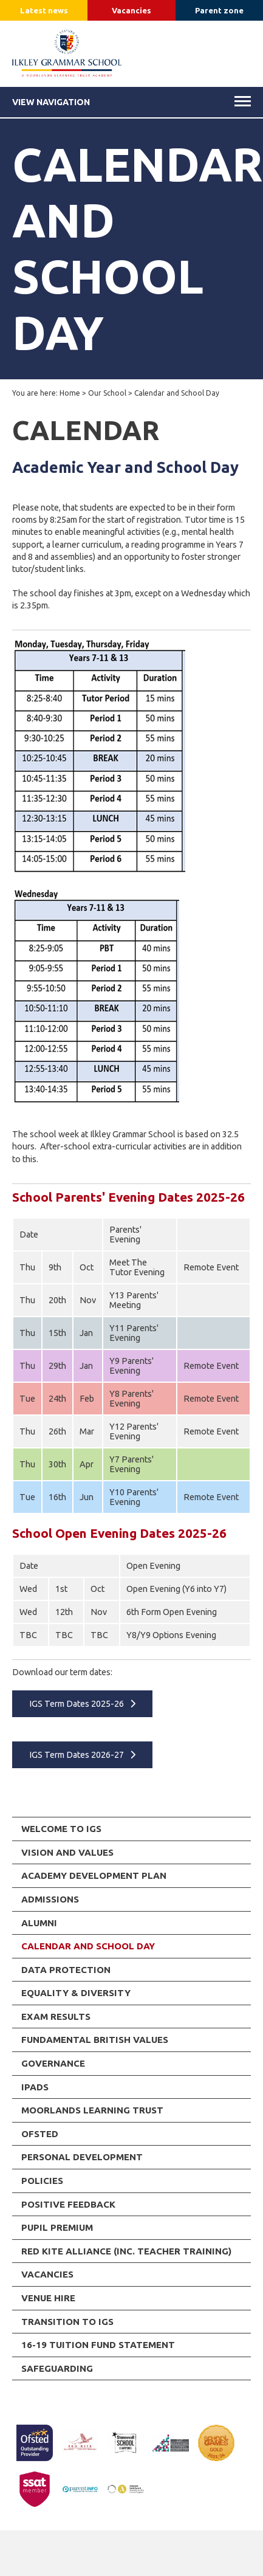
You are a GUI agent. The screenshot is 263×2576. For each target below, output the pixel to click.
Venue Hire (48, 2298)
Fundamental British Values (94, 2039)
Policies (42, 2180)
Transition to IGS (67, 2321)
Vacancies (131, 10)
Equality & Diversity (76, 1993)
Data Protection (66, 1970)
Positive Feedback (68, 2204)
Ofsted (39, 2134)
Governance (53, 2063)
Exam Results (56, 2016)
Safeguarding (57, 2368)
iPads (35, 2087)
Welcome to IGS (61, 1829)
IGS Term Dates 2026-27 (76, 1755)
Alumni (39, 1923)
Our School (107, 393)
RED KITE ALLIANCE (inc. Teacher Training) (126, 2251)
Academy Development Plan (93, 1875)
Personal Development (82, 2157)
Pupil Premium (57, 2227)
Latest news (44, 10)
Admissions (50, 1899)
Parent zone (219, 10)
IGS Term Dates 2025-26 (76, 1704)
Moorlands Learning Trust (92, 2110)
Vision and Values (67, 1852)
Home (70, 393)
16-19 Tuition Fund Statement (98, 2345)
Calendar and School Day (88, 1946)
